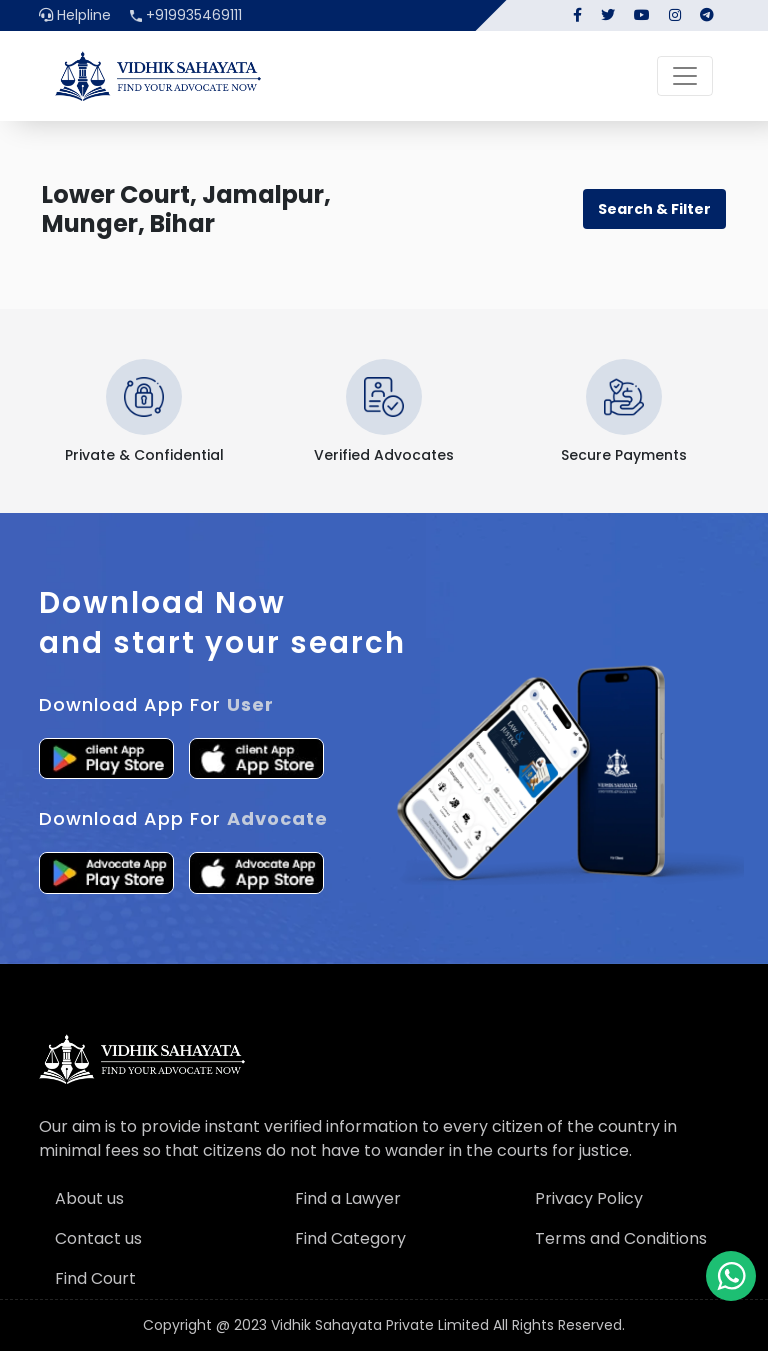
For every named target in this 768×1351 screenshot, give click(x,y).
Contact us (98, 1238)
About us (89, 1198)
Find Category (350, 1238)
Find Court (95, 1278)
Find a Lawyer (348, 1198)
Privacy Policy (589, 1198)
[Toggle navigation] (685, 76)
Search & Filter (654, 209)
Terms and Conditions (621, 1238)
